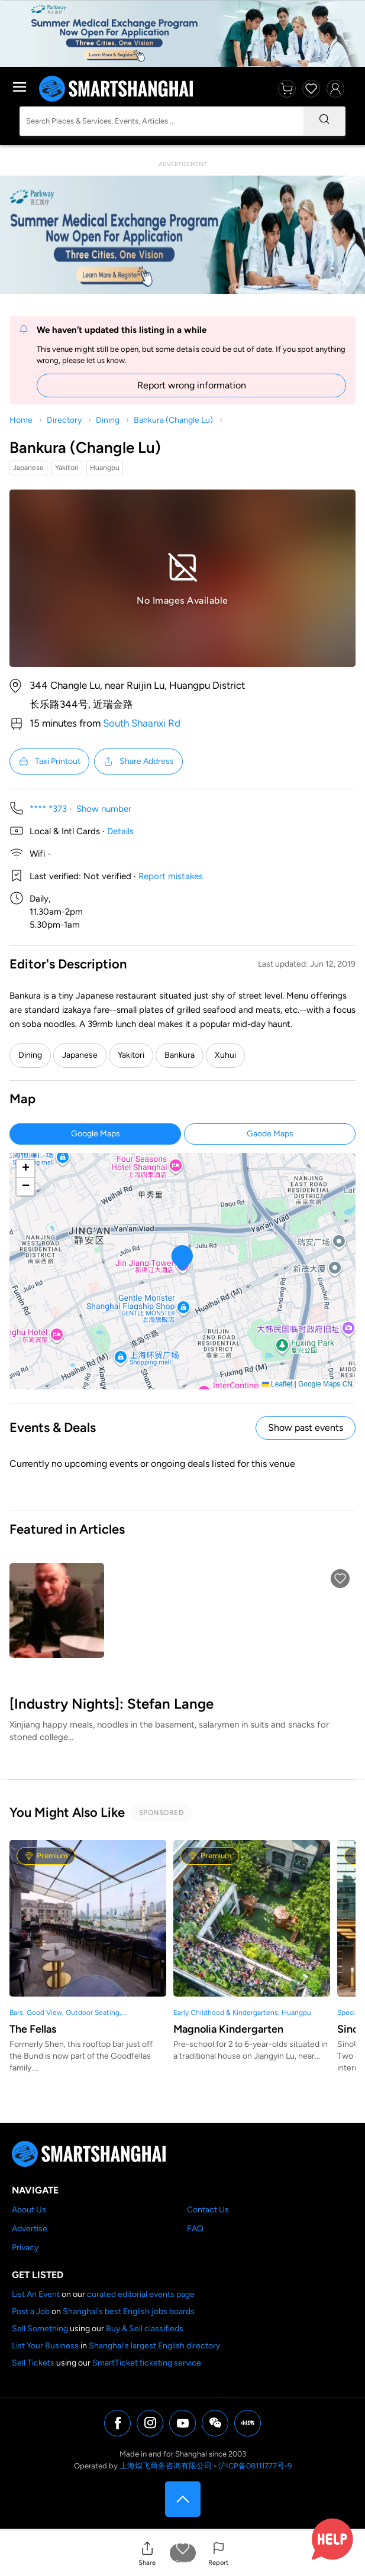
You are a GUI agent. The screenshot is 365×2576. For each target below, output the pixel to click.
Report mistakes (170, 876)
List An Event (36, 2294)
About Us (29, 2210)
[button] (147, 2553)
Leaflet (277, 1384)
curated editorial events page (141, 2294)
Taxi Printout (49, 761)
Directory (64, 420)
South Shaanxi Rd (141, 723)
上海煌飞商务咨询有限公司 (165, 2465)
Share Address (138, 761)
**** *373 (48, 808)
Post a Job (31, 2311)
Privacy (25, 2248)
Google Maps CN (325, 1384)
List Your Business (45, 2346)
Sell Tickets (33, 2363)
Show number (103, 808)
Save (182, 2563)
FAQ (195, 2229)
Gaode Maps (270, 1134)
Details (120, 831)
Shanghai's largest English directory (154, 2346)
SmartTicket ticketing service (146, 2363)
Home (21, 420)
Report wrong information (191, 385)
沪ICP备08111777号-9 (255, 2465)
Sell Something (40, 2329)
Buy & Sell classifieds (144, 2329)
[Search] (324, 121)
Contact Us (208, 2210)
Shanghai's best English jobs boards (129, 2311)
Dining (107, 420)
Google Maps (95, 1134)
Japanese (80, 1055)
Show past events (305, 1427)
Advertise (29, 2229)
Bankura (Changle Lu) (173, 420)
